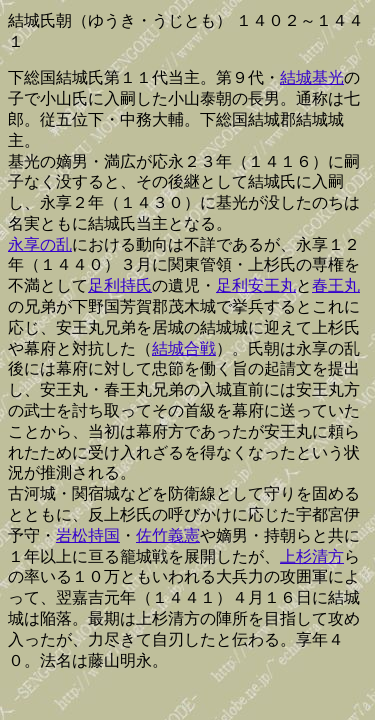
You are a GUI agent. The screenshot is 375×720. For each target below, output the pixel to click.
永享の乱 (40, 244)
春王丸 (336, 285)
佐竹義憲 (168, 535)
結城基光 (312, 77)
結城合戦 (184, 348)
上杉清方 (312, 556)
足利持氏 (120, 285)
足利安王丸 (256, 285)
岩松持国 (88, 535)
